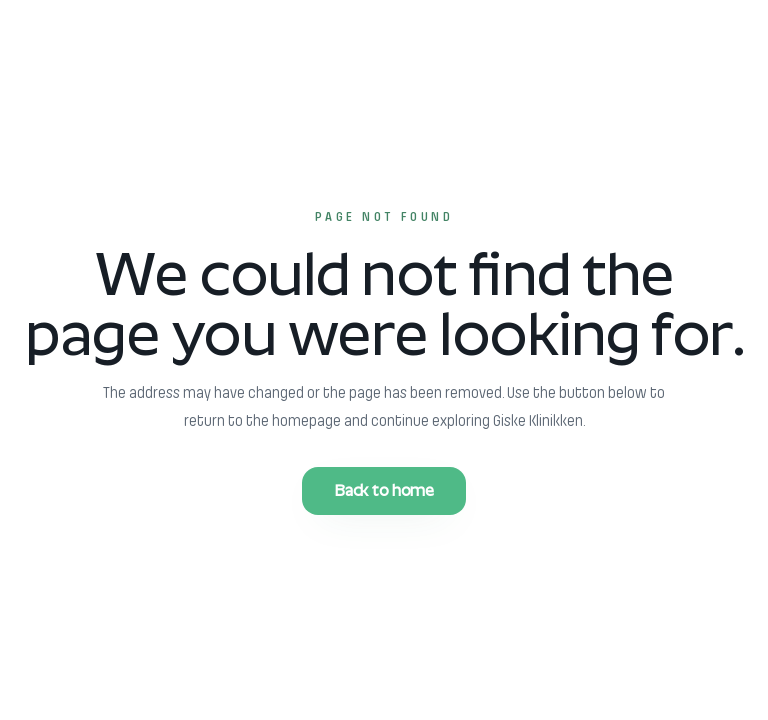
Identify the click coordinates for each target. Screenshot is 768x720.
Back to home (383, 490)
